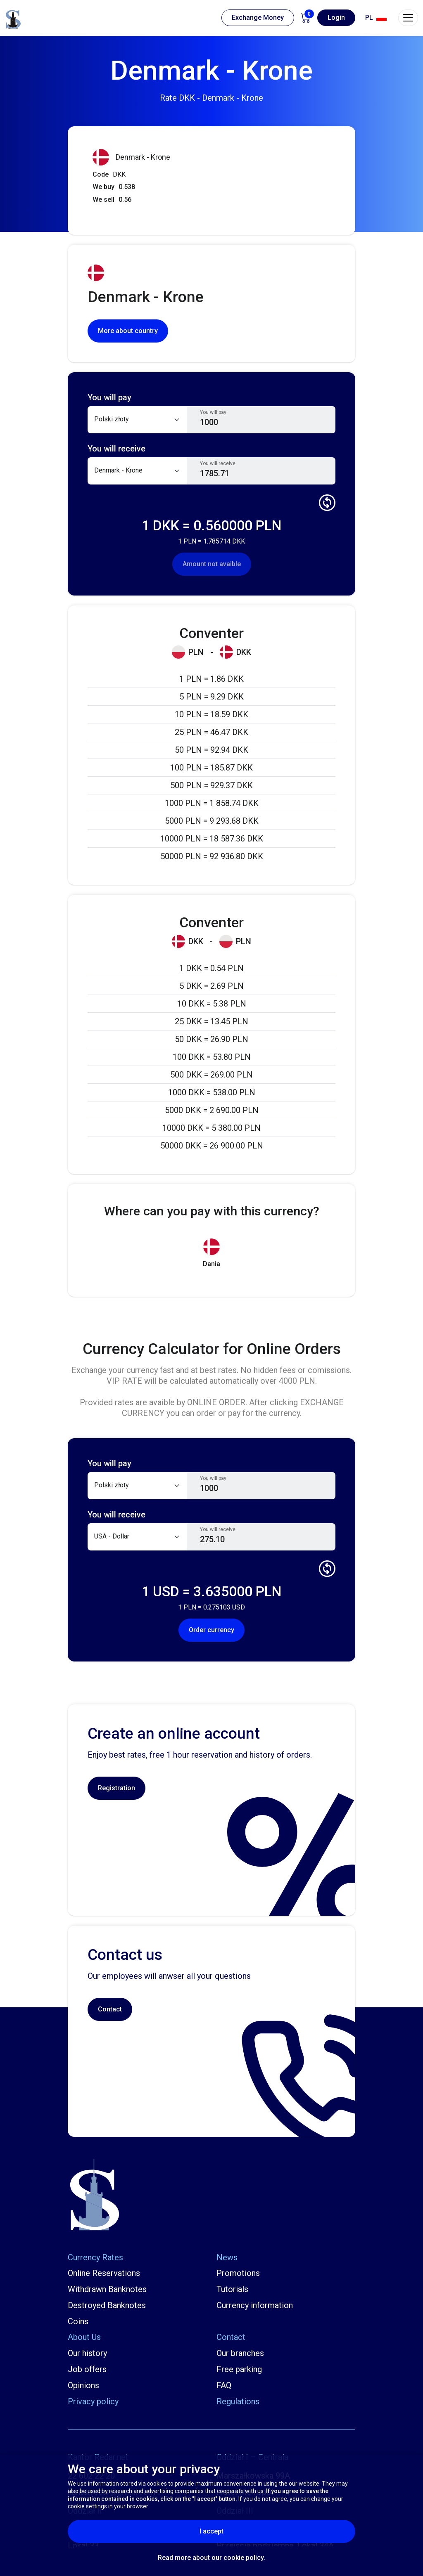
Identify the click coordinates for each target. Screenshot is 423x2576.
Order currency (211, 1630)
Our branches (240, 2353)
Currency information (254, 2305)
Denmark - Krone (131, 157)
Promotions (238, 2273)
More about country (128, 331)
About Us (84, 2337)
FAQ (223, 2385)
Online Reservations (104, 2273)
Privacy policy (93, 2401)
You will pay (213, 412)
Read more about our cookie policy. (211, 2558)
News (227, 2257)
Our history (87, 2353)
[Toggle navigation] (408, 17)
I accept (232, 2531)
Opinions (83, 2385)
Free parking (239, 2369)
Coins (78, 2321)
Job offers (87, 2369)
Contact (110, 2009)
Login (336, 17)
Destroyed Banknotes (107, 2305)
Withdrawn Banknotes (107, 2289)
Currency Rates (95, 2257)
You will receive (217, 463)
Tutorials (232, 2289)
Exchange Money (258, 17)
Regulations (237, 2401)
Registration (116, 1788)
